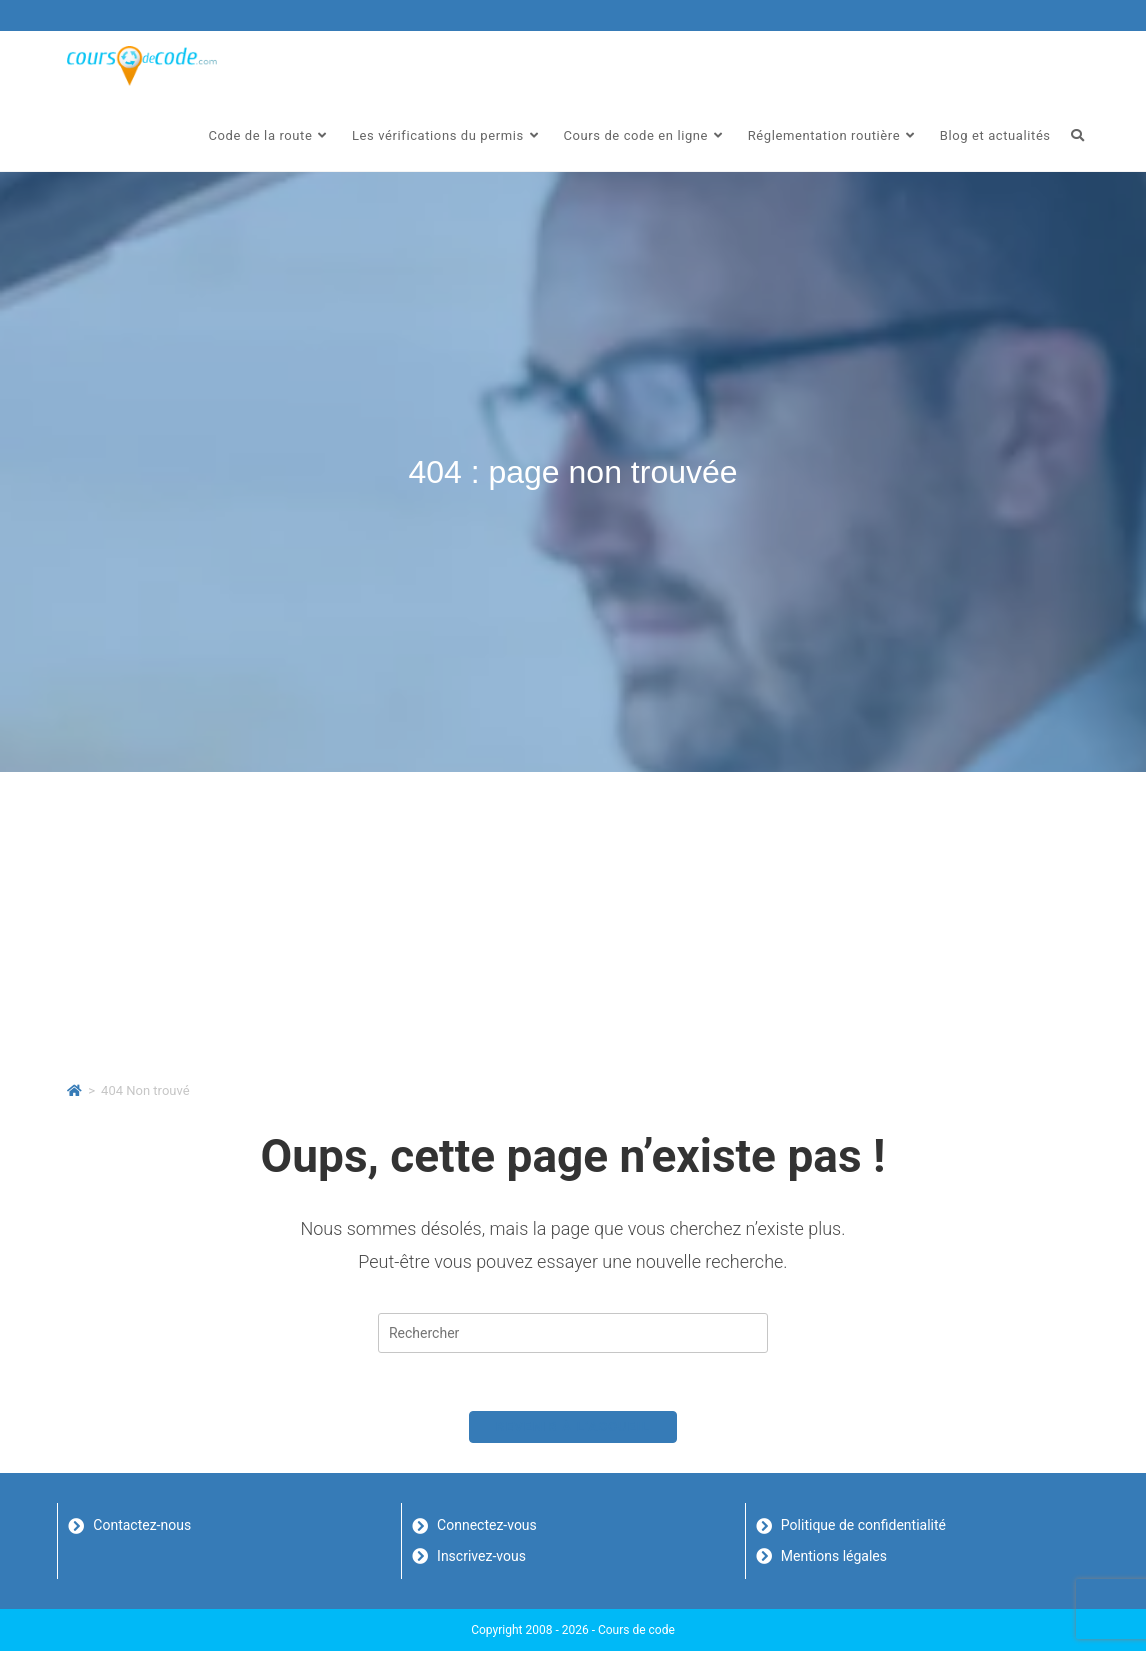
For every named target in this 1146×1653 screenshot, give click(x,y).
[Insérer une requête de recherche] (573, 1333)
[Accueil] (74, 1090)
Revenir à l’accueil (573, 1429)
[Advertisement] (573, 922)
